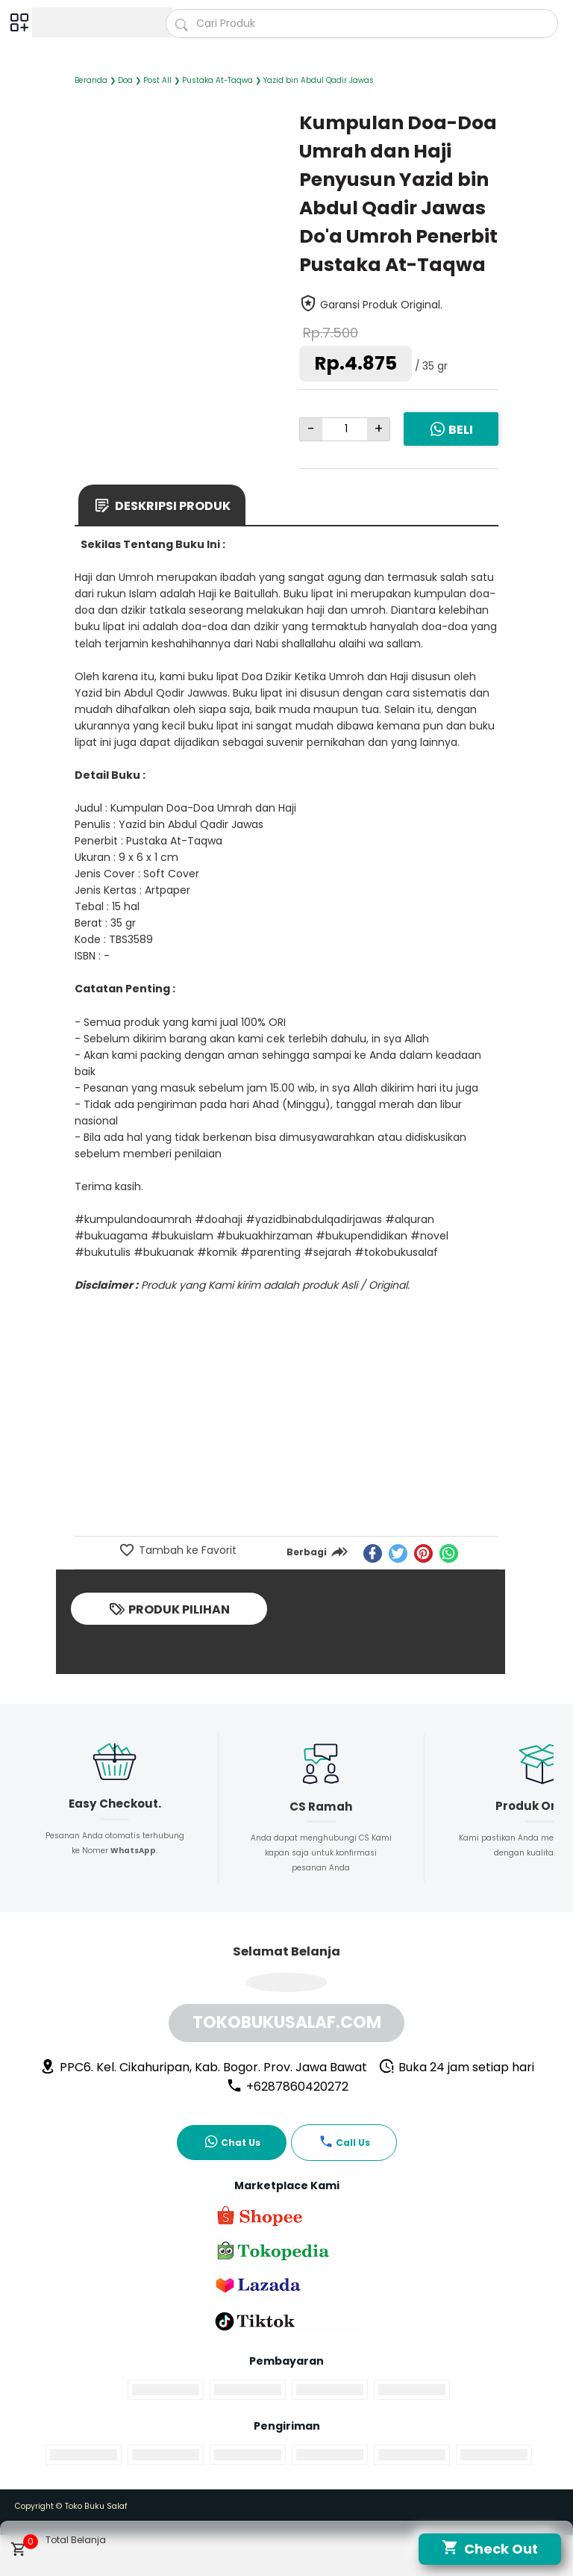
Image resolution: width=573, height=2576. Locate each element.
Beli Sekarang (451, 439)
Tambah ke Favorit (186, 1550)
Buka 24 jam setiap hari (456, 2067)
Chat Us (232, 2141)
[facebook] (372, 1553)
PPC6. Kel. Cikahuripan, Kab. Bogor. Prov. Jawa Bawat (203, 2067)
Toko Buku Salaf (96, 2506)
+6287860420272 (287, 2086)
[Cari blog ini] (361, 23)
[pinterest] (423, 1553)
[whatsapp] (448, 1553)
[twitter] (398, 1553)
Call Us (344, 2141)
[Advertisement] (286, 1422)
